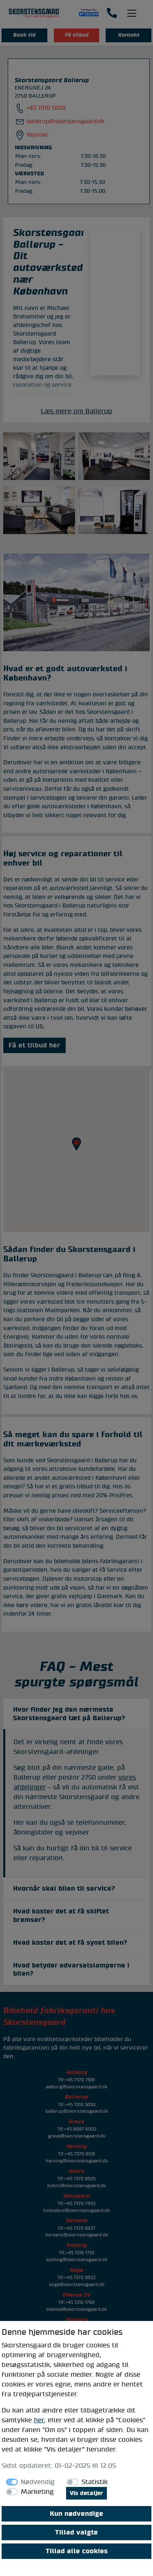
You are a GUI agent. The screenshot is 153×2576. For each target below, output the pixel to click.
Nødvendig (38, 2482)
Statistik (95, 2482)
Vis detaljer (86, 2493)
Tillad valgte (76, 2532)
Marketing (37, 2492)
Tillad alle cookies (77, 2551)
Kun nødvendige (76, 2514)
